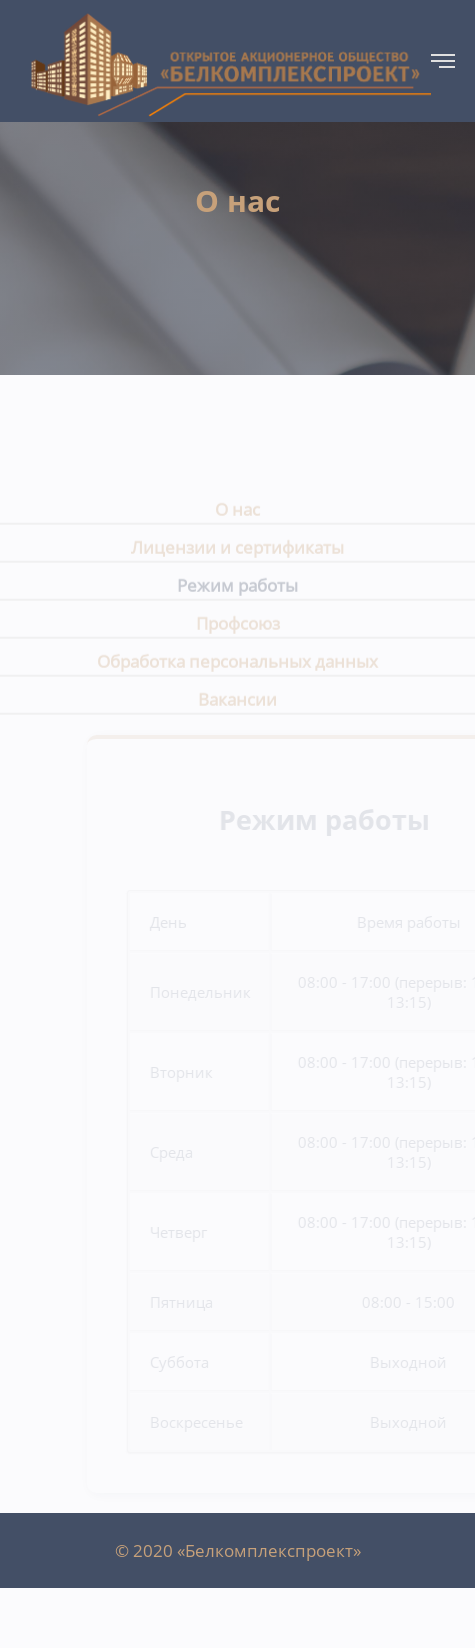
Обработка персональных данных (237, 668)
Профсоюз (238, 630)
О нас (237, 516)
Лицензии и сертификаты (237, 554)
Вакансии (237, 706)
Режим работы (237, 592)
